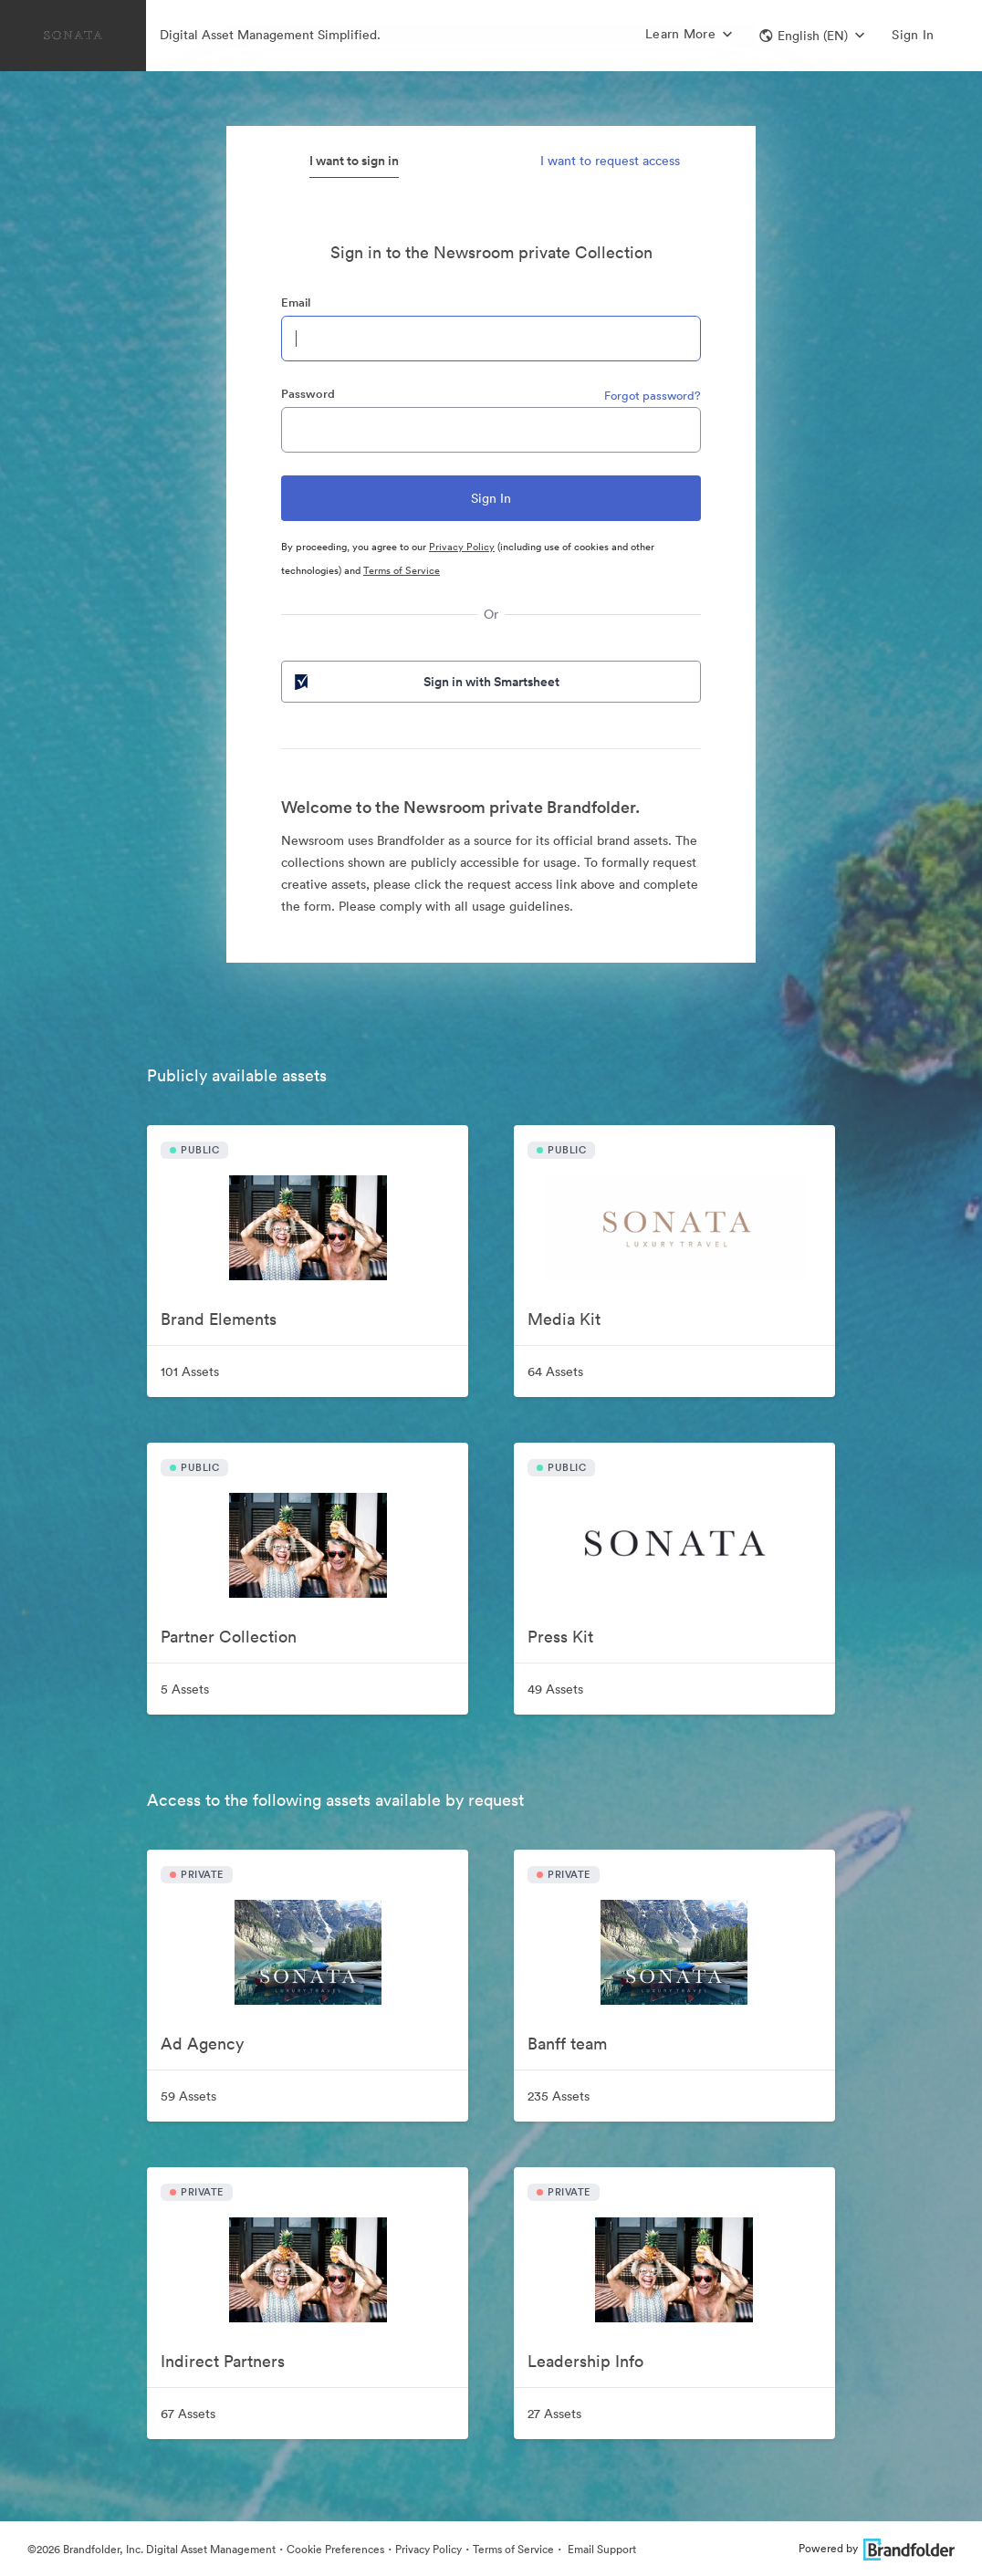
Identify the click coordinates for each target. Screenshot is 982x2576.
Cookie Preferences (335, 2549)
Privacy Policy (462, 546)
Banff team (567, 2043)
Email (295, 302)
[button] (812, 35)
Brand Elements (219, 1319)
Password (308, 394)
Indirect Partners (223, 2361)
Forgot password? (652, 395)
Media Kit (564, 1319)
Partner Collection (229, 1636)
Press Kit (560, 1636)
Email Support (600, 2549)
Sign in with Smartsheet (425, 682)
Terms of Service (401, 570)
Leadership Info (585, 2361)
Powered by (877, 2548)
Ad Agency (202, 2043)
